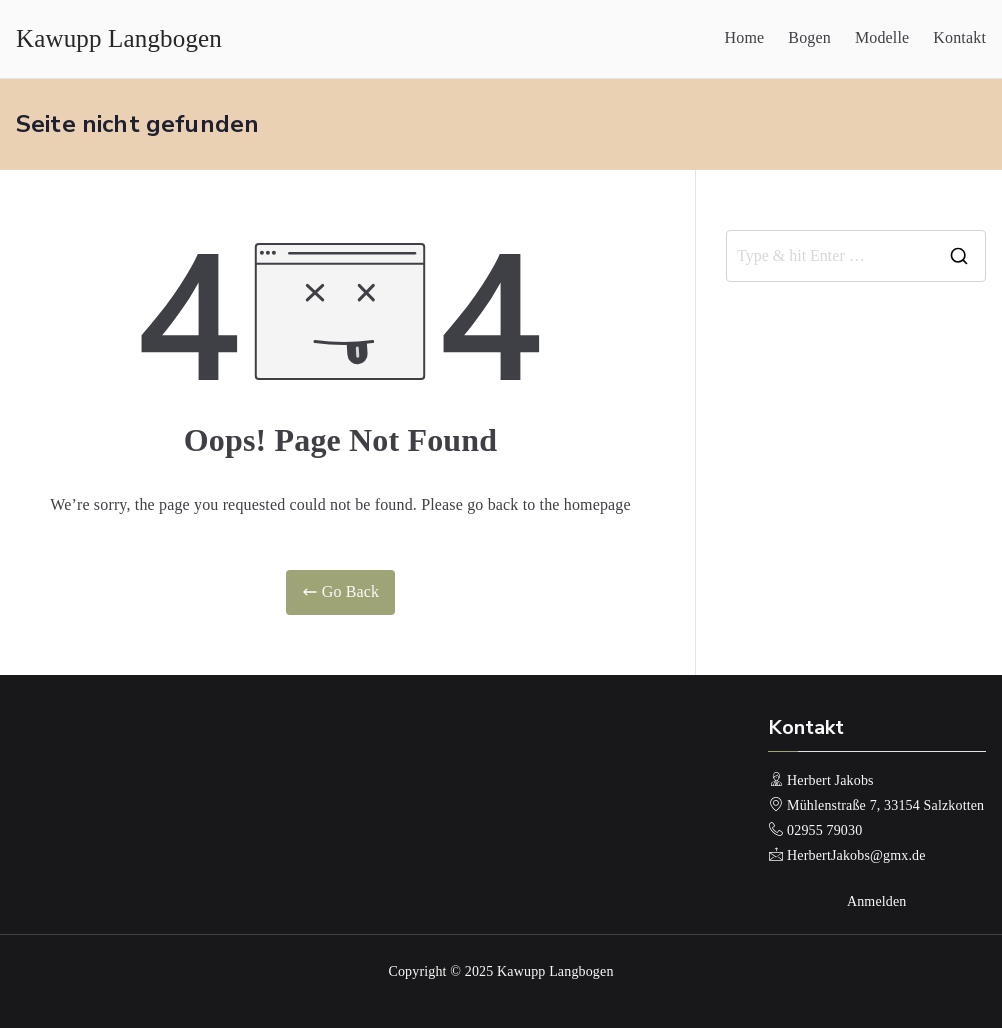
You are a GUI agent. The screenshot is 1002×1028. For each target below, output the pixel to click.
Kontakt (959, 37)
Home (745, 37)
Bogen (809, 37)
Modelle (882, 37)
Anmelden (877, 901)
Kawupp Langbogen (119, 38)
